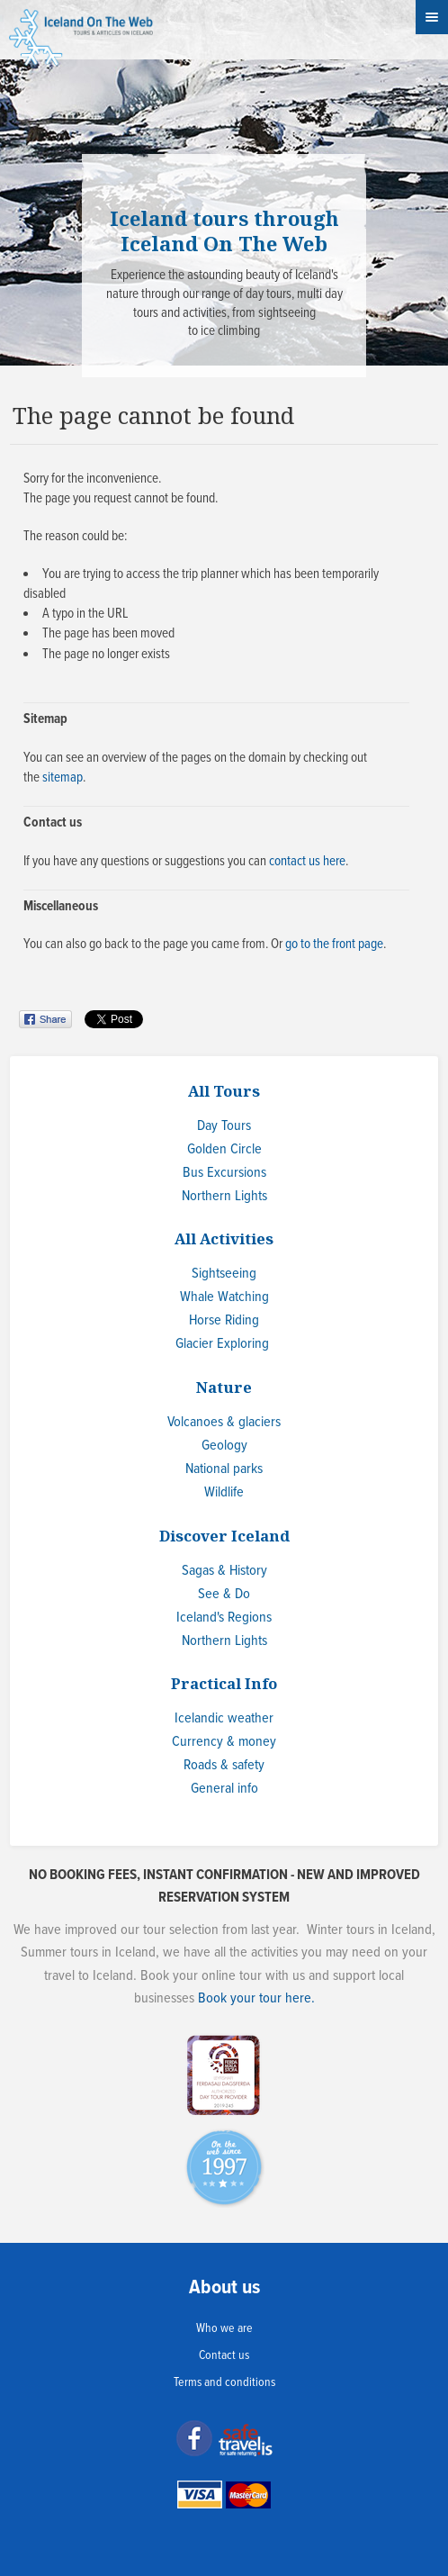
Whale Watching (224, 1297)
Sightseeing (224, 1273)
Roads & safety (224, 1765)
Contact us (224, 2355)
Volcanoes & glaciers (224, 1422)
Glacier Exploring (222, 1343)
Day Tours (224, 1125)
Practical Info (224, 1683)
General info (224, 1788)
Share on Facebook (47, 1019)
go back (109, 944)
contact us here (307, 862)
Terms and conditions (224, 2382)
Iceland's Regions (224, 1617)
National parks (224, 1469)
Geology (224, 1445)
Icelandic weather (224, 1718)
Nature (224, 1387)
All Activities (224, 1238)
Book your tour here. (256, 1998)
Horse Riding (224, 1320)
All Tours (224, 1090)
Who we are (224, 2328)
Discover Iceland (224, 1535)
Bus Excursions (224, 1172)
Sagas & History (224, 1570)
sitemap (62, 778)
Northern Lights (224, 1196)
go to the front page (334, 944)
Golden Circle (224, 1149)
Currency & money (224, 1741)
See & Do (224, 1594)
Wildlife (224, 1492)
